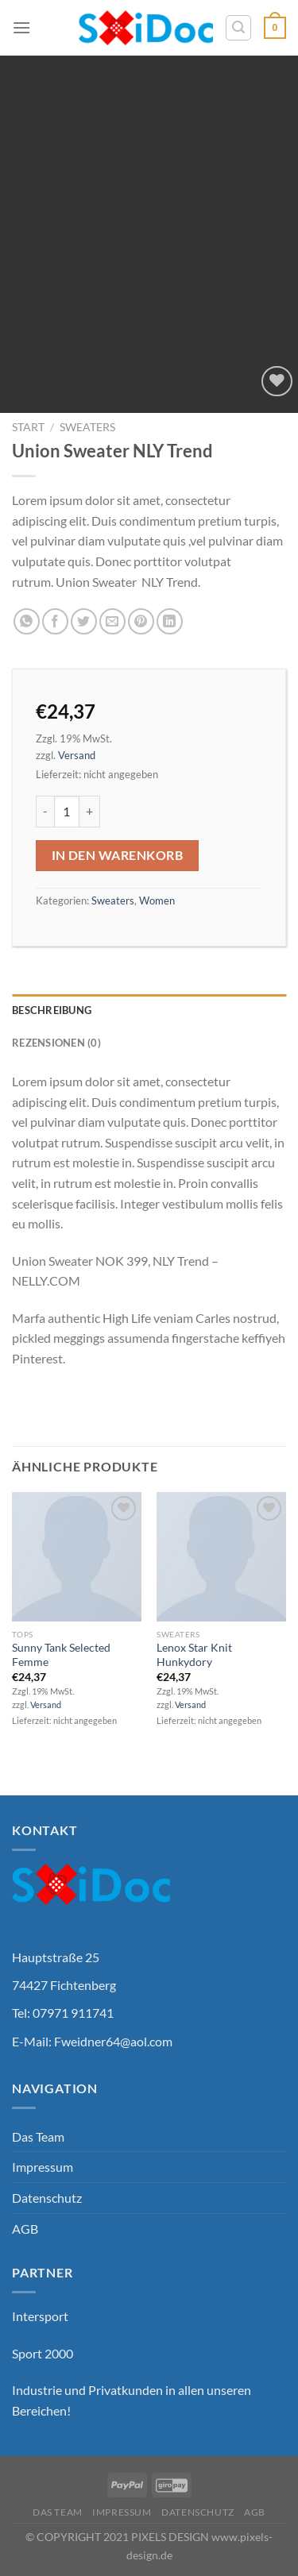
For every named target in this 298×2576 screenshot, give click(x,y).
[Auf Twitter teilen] (84, 621)
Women (157, 900)
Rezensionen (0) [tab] (56, 1042)
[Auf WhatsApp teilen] (27, 621)
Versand (76, 755)
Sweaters (87, 427)
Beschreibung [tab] (51, 1010)
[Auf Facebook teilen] (55, 621)
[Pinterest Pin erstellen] (141, 621)
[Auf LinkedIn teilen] (170, 621)
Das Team (38, 2136)
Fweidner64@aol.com (113, 2041)
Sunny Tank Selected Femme (61, 1654)
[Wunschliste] (276, 381)
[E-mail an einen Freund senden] (112, 621)
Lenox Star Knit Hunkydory (194, 1654)
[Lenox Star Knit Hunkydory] (221, 1557)
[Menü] (21, 27)
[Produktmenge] (66, 811)
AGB (25, 2228)
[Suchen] (238, 27)
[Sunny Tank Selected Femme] (76, 1557)
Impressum (42, 2166)
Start (28, 427)
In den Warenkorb (117, 855)
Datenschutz (47, 2197)
